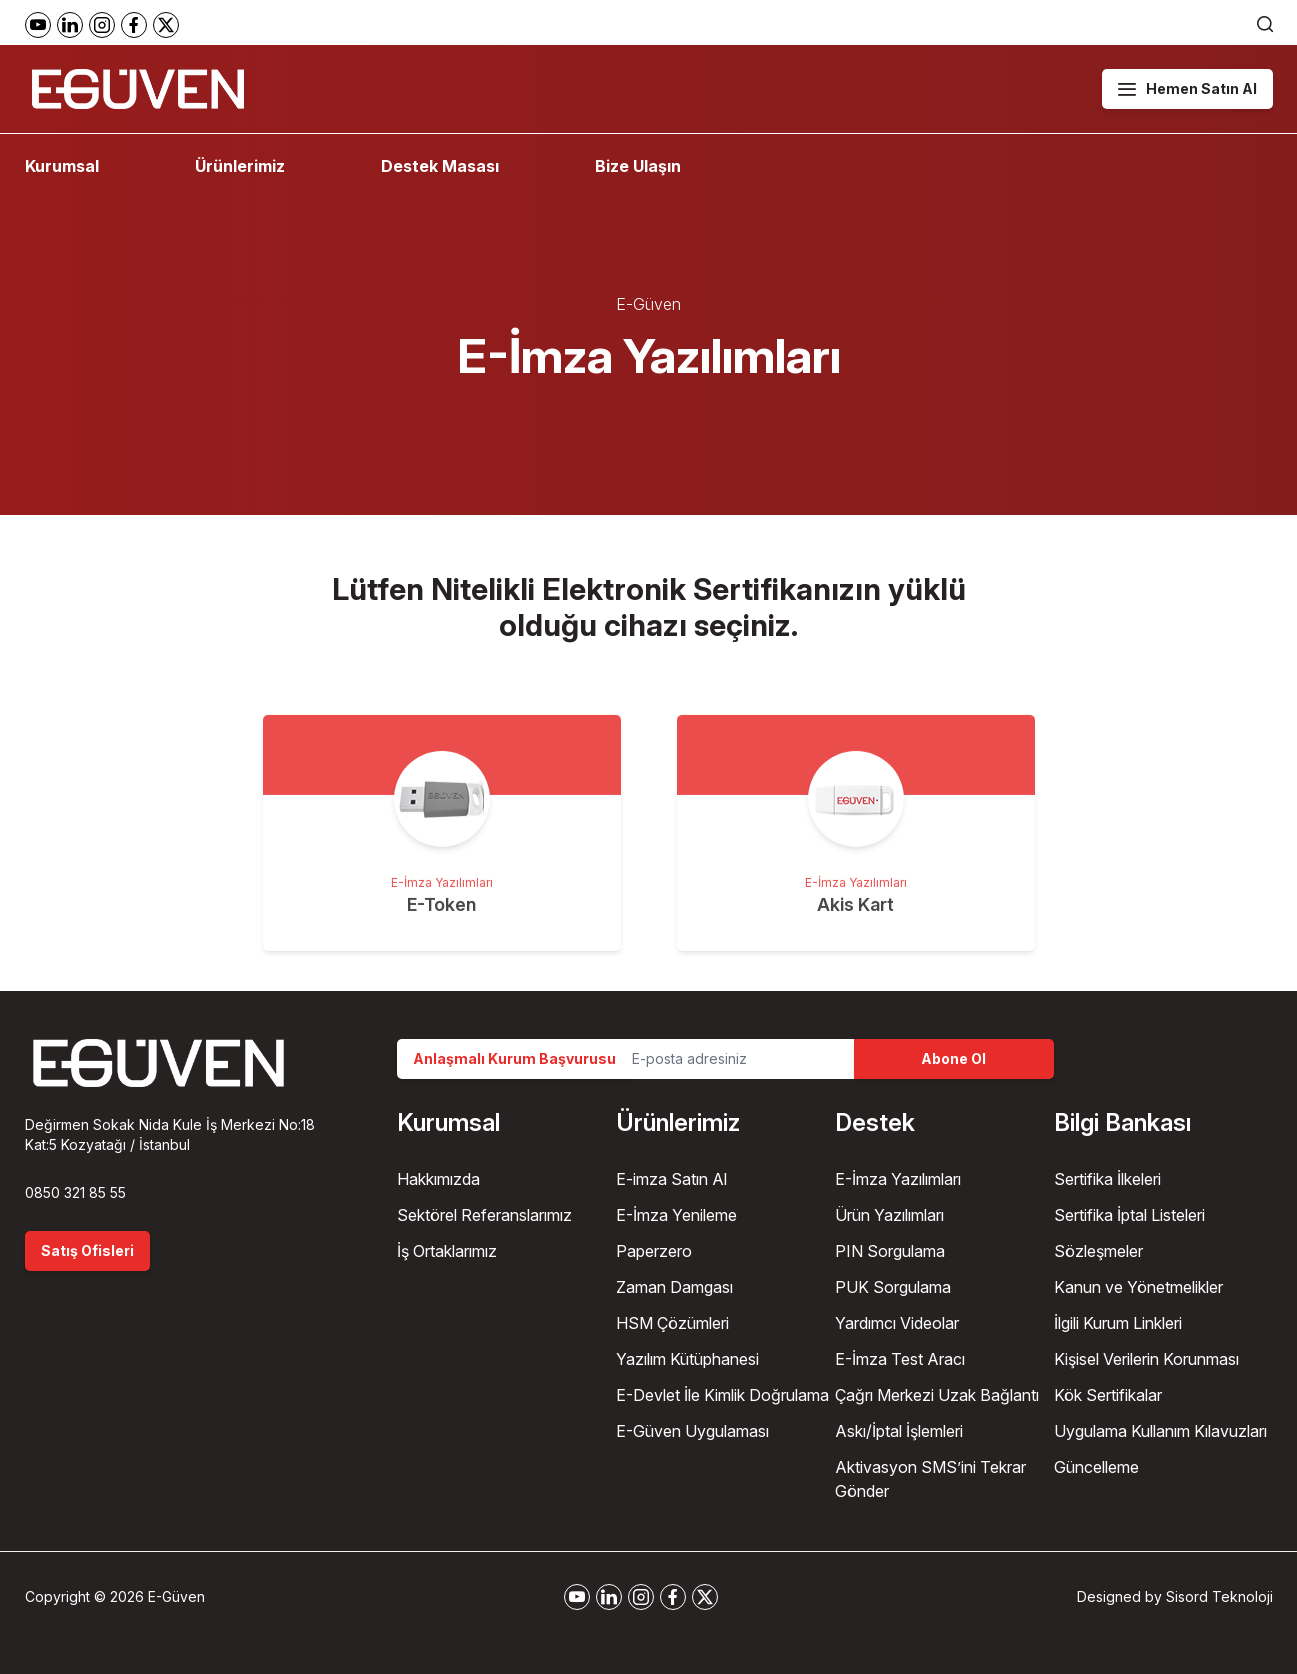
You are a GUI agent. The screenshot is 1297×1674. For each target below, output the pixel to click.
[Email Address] (735, 1059)
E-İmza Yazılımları (898, 1179)
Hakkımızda (438, 1179)
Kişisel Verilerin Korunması (1146, 1359)
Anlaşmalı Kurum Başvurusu (514, 1058)
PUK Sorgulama (893, 1287)
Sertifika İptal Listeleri (1129, 1215)
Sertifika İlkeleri (1107, 1179)
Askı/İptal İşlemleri (899, 1431)
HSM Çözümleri (672, 1323)
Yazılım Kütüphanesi (687, 1359)
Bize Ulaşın (638, 166)
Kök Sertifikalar (1108, 1395)
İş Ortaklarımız (447, 1251)
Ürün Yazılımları (889, 1215)
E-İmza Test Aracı (900, 1359)
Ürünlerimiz (240, 166)
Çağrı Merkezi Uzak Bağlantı (937, 1395)
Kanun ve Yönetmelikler (1138, 1287)
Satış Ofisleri (87, 1250)
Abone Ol (953, 1058)
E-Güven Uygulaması (692, 1431)
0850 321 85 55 (75, 1192)
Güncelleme (1096, 1467)
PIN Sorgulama (890, 1251)
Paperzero (654, 1251)
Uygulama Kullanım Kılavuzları (1160, 1431)
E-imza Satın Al (671, 1179)
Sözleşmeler (1098, 1251)
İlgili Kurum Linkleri (1118, 1323)
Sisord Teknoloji (1219, 1596)
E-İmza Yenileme (676, 1215)
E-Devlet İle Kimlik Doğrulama (722, 1395)
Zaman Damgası (674, 1287)
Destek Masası (440, 166)
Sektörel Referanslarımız (484, 1215)
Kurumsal (62, 166)
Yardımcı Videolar (897, 1323)
